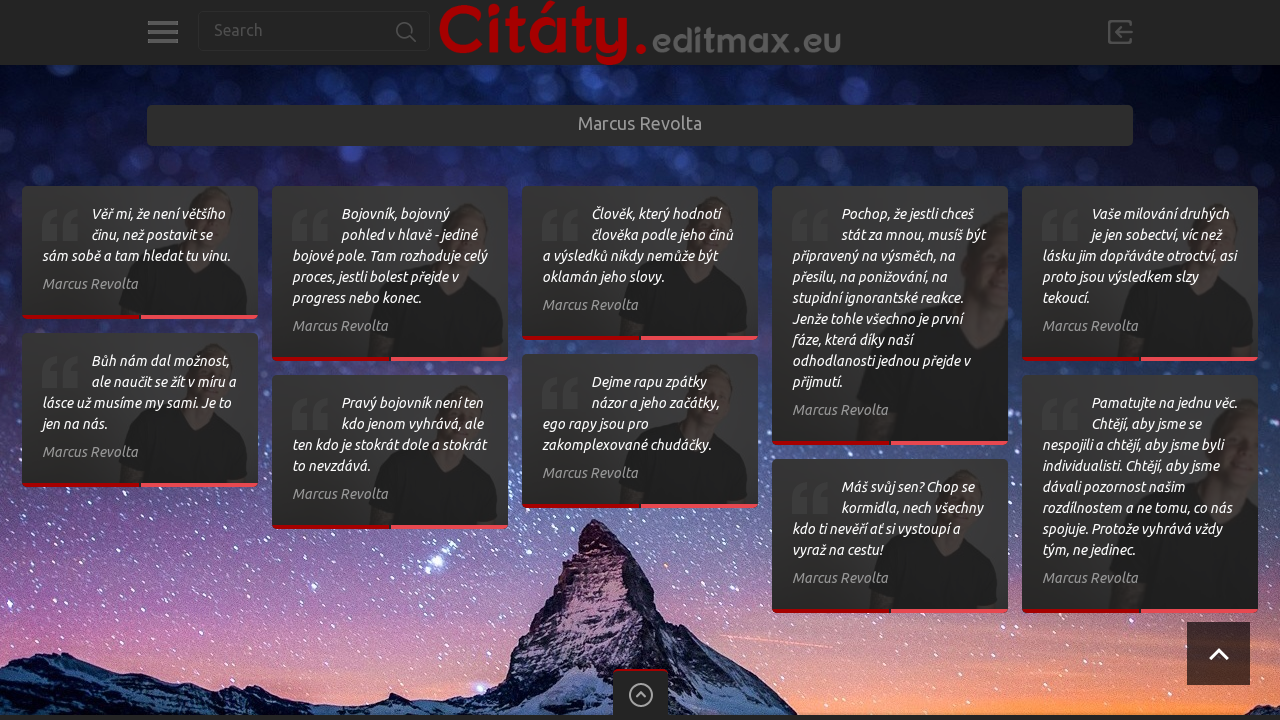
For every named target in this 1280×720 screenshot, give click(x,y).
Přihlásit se (1120, 32)
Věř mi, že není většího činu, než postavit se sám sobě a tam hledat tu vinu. (136, 235)
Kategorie (162, 32)
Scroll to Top (1218, 653)
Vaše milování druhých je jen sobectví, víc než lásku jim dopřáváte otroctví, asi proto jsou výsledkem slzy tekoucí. (1139, 256)
